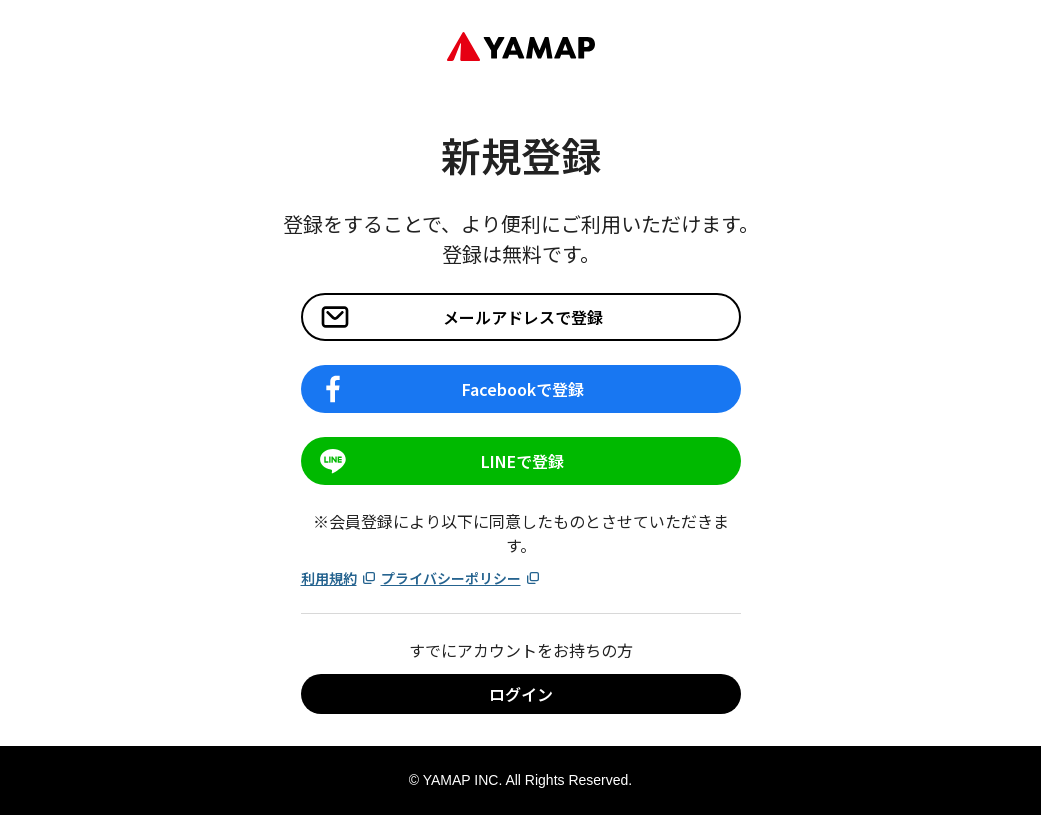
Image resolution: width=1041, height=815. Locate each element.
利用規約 (339, 578)
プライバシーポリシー (461, 578)
